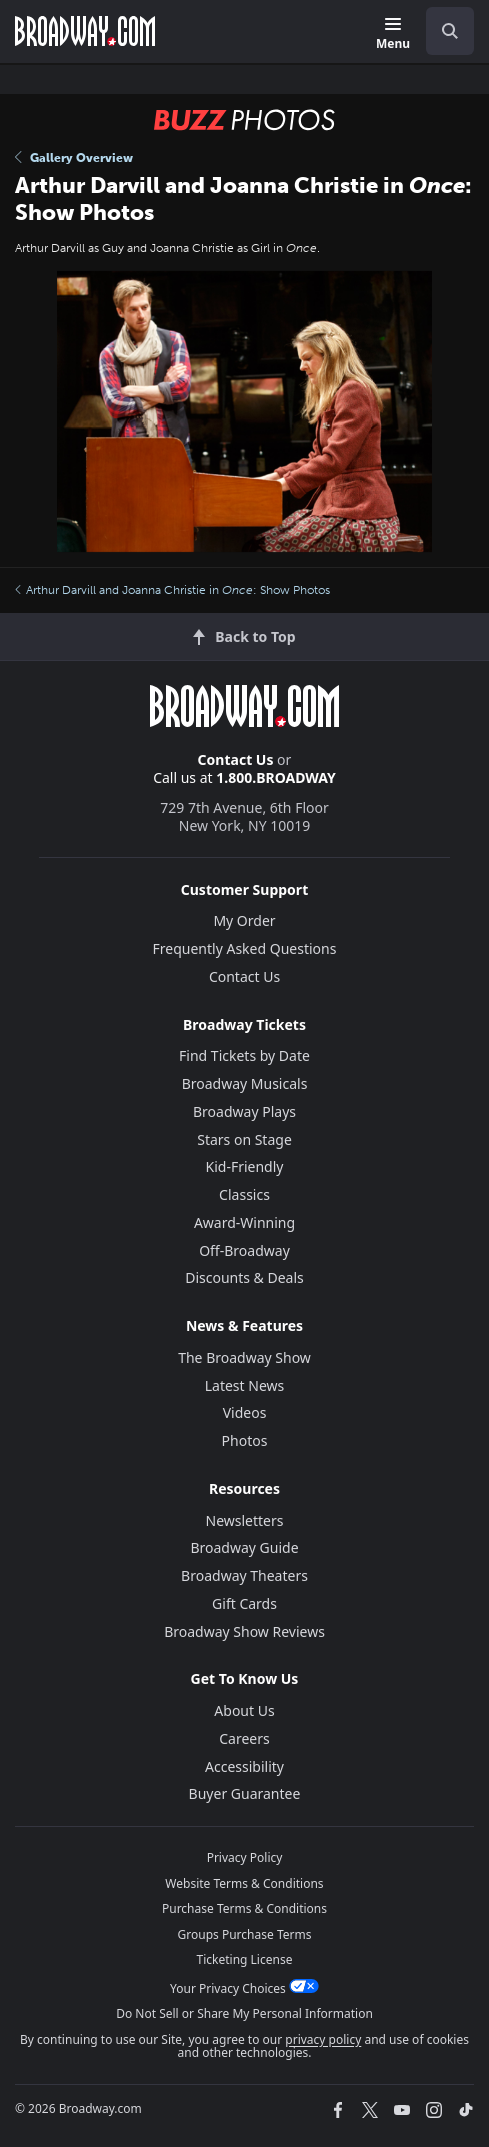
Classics (244, 1194)
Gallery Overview (74, 158)
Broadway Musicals (245, 1083)
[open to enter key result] (450, 31)
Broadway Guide (244, 1547)
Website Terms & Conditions (244, 1883)
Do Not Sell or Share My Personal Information (244, 2013)
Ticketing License (245, 1959)
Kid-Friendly (245, 1166)
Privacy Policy (245, 1857)
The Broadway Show (244, 1357)
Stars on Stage (244, 1139)
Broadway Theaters (244, 1575)
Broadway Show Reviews (244, 1631)
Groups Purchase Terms (245, 1934)
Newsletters (245, 1520)
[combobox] (442, 31)
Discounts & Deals (244, 1277)
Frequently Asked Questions (245, 948)
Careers (244, 1738)
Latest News (245, 1385)
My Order (244, 920)
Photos (245, 1440)
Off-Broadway (244, 1250)
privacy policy (323, 2039)
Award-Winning (244, 1222)
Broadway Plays (244, 1111)
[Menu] (393, 34)
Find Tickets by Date (244, 1055)
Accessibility (244, 1766)
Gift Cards (244, 1603)
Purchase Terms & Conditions (244, 1908)
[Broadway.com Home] (85, 31)
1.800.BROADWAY (276, 777)
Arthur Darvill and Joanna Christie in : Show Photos (172, 590)
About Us (244, 1710)
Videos (245, 1412)
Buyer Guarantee (245, 1793)
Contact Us (236, 759)
